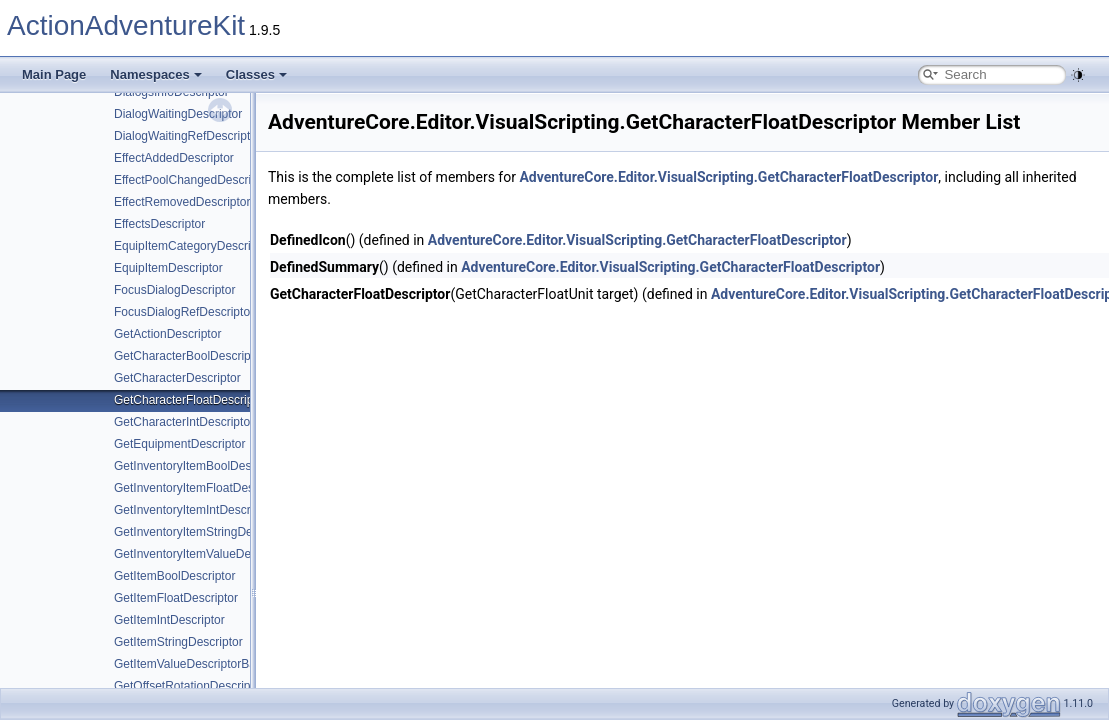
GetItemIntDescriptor (169, 620)
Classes (256, 74)
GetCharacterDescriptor (177, 378)
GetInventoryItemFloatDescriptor (200, 488)
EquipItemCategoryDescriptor (192, 246)
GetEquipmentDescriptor (179, 444)
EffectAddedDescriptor (174, 158)
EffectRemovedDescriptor (182, 202)
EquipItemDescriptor (168, 268)
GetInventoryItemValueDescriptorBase (216, 554)
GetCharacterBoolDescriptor (189, 356)
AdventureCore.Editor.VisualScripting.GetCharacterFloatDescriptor (728, 177)
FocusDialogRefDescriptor (184, 312)
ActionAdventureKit (126, 25)
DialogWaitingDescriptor (178, 114)
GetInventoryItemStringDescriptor (203, 532)
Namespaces (156, 74)
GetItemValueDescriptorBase (191, 664)
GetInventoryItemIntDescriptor (194, 510)
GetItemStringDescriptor (178, 642)
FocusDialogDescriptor (174, 290)
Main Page (54, 74)
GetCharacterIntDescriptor (184, 422)
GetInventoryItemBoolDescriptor (199, 466)
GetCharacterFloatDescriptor (190, 400)
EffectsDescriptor (159, 224)
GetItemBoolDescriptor (174, 576)
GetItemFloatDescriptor (176, 598)
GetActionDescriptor (167, 334)
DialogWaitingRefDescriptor (187, 136)
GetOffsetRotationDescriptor (189, 686)
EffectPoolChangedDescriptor (193, 180)
